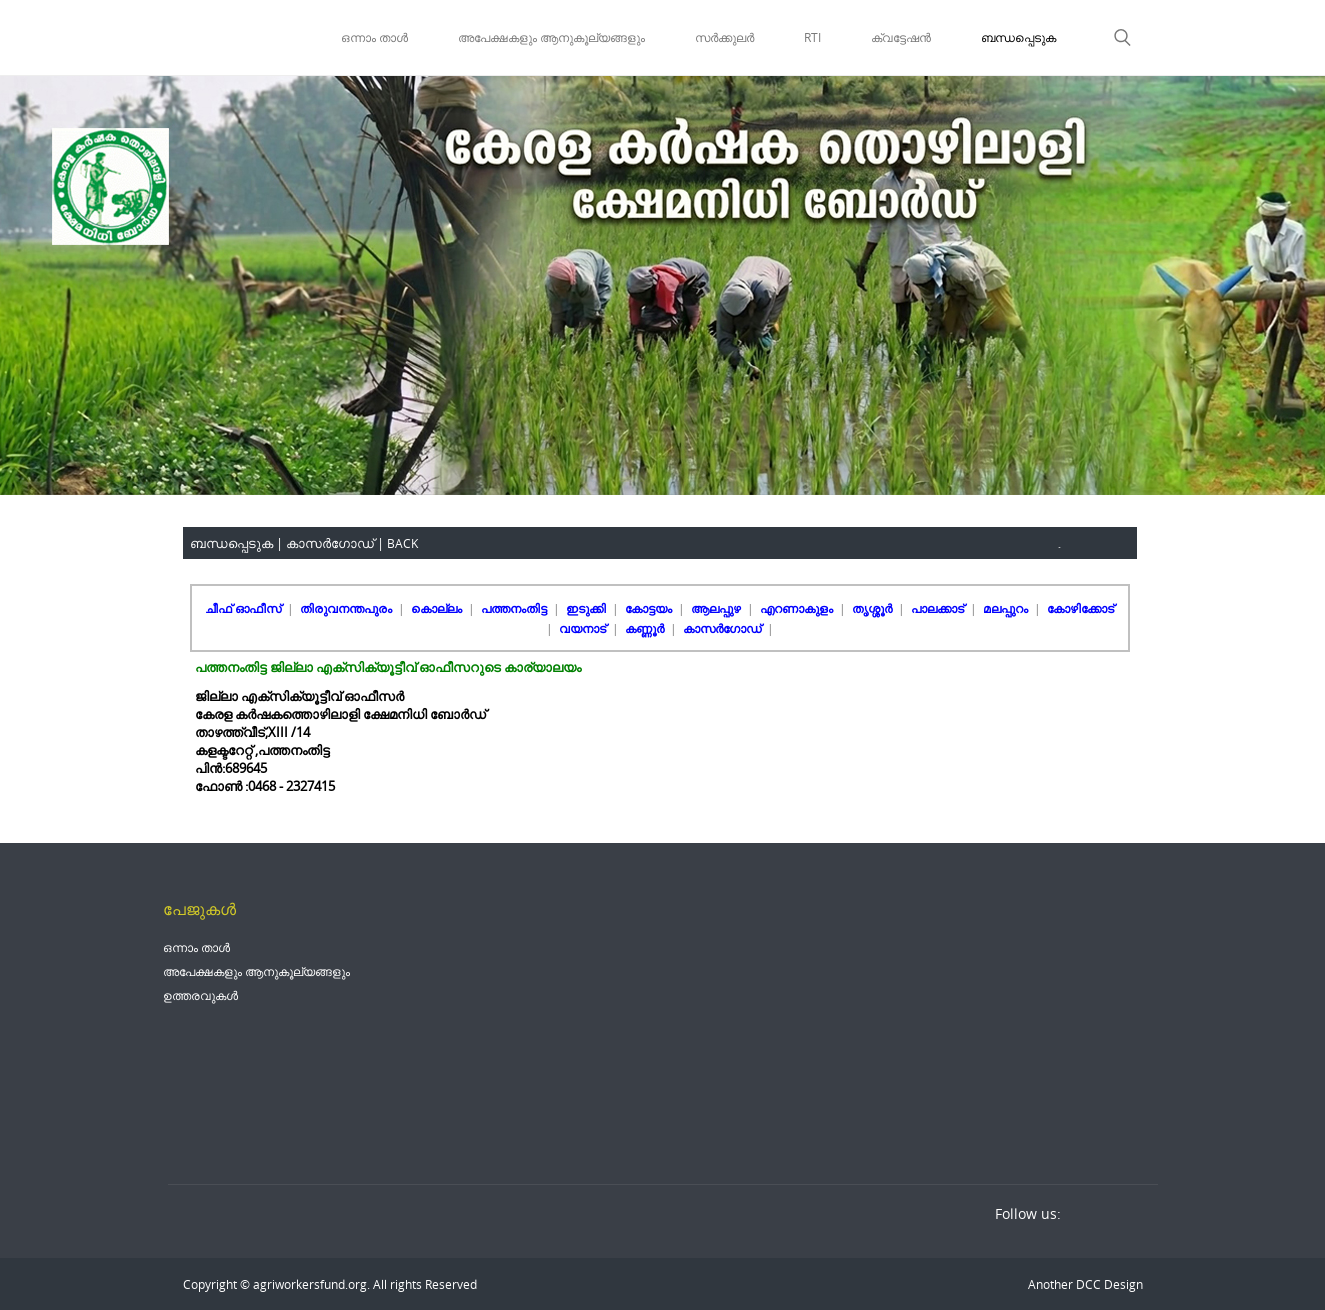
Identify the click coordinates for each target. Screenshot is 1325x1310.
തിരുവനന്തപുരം (347, 608)
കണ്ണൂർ (646, 628)
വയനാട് (584, 628)
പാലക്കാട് (939, 608)
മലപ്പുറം (1007, 608)
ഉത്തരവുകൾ (200, 995)
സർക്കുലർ (724, 37)
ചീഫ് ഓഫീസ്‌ (244, 608)
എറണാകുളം (798, 608)
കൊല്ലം (438, 608)
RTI (812, 37)
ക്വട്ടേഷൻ (901, 37)
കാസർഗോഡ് (723, 628)
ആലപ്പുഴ (717, 608)
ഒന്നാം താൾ (374, 37)
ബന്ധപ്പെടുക (1018, 37)
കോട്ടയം (650, 608)
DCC (1087, 1284)
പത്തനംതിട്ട (515, 608)
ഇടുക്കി (587, 608)
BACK (402, 543)
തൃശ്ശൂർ (873, 608)
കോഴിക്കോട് (1080, 608)
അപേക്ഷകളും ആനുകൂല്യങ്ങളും (551, 37)
